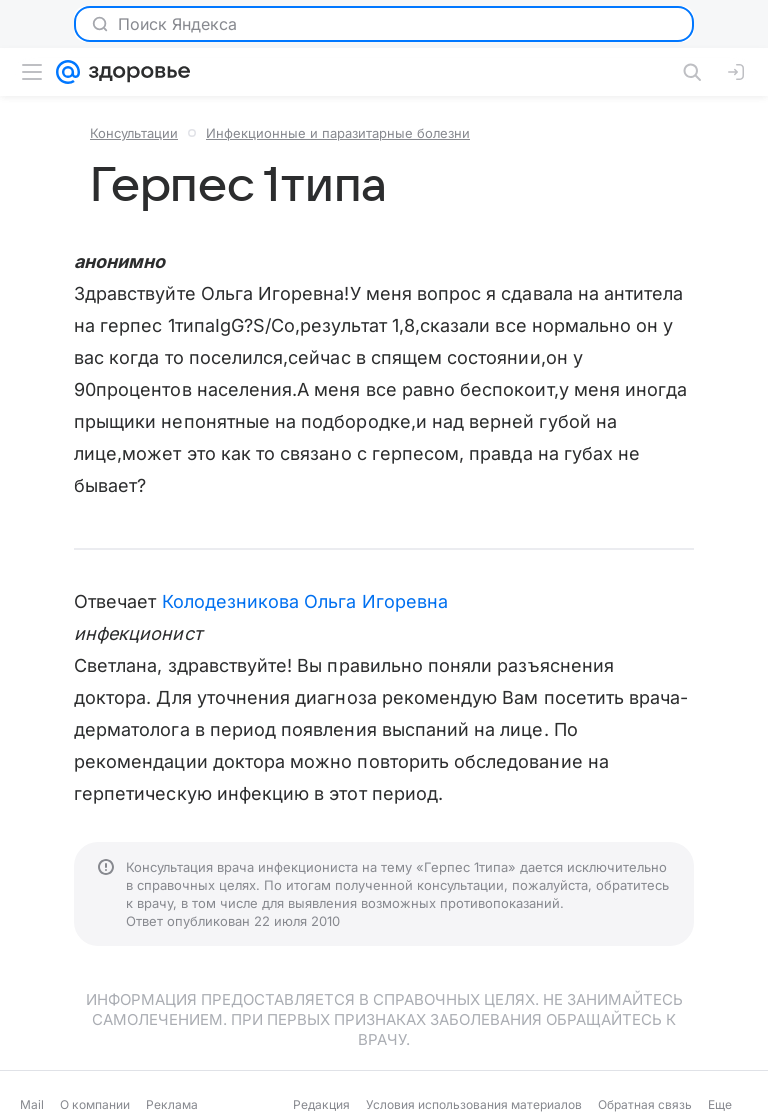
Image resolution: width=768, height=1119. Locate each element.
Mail (32, 1104)
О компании (95, 1104)
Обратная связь (645, 1104)
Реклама (172, 1104)
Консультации (134, 133)
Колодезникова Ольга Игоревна (305, 601)
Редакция (321, 1104)
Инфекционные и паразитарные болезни (338, 133)
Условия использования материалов (474, 1104)
